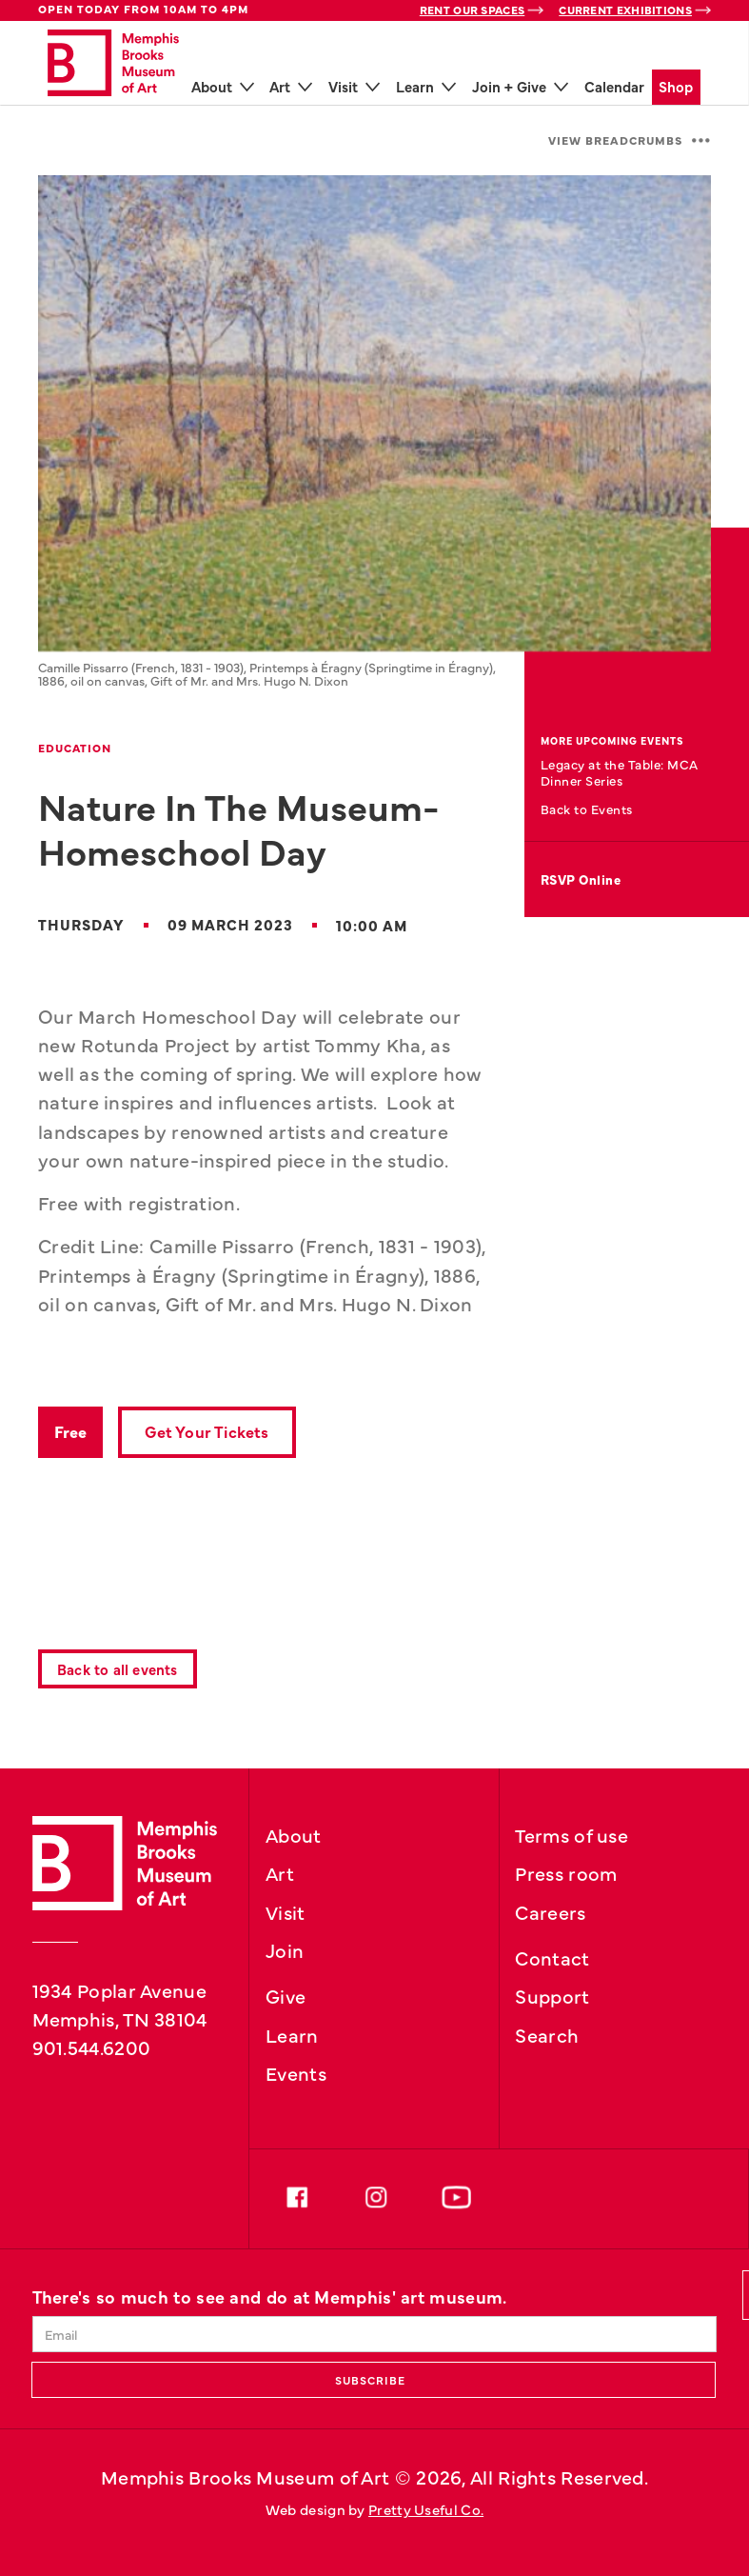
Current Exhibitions (625, 9)
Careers (550, 1911)
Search (547, 2034)
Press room (566, 1872)
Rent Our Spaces (472, 9)
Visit (286, 1911)
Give (286, 1995)
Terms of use (571, 1834)
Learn (292, 2034)
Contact (552, 1957)
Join (285, 1949)
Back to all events (117, 1669)
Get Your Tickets (206, 1431)
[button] (629, 141)
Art (280, 1872)
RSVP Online (581, 880)
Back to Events (587, 809)
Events (296, 2072)
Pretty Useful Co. (425, 2509)
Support (552, 1995)
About (294, 1834)
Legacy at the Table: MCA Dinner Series (620, 772)
